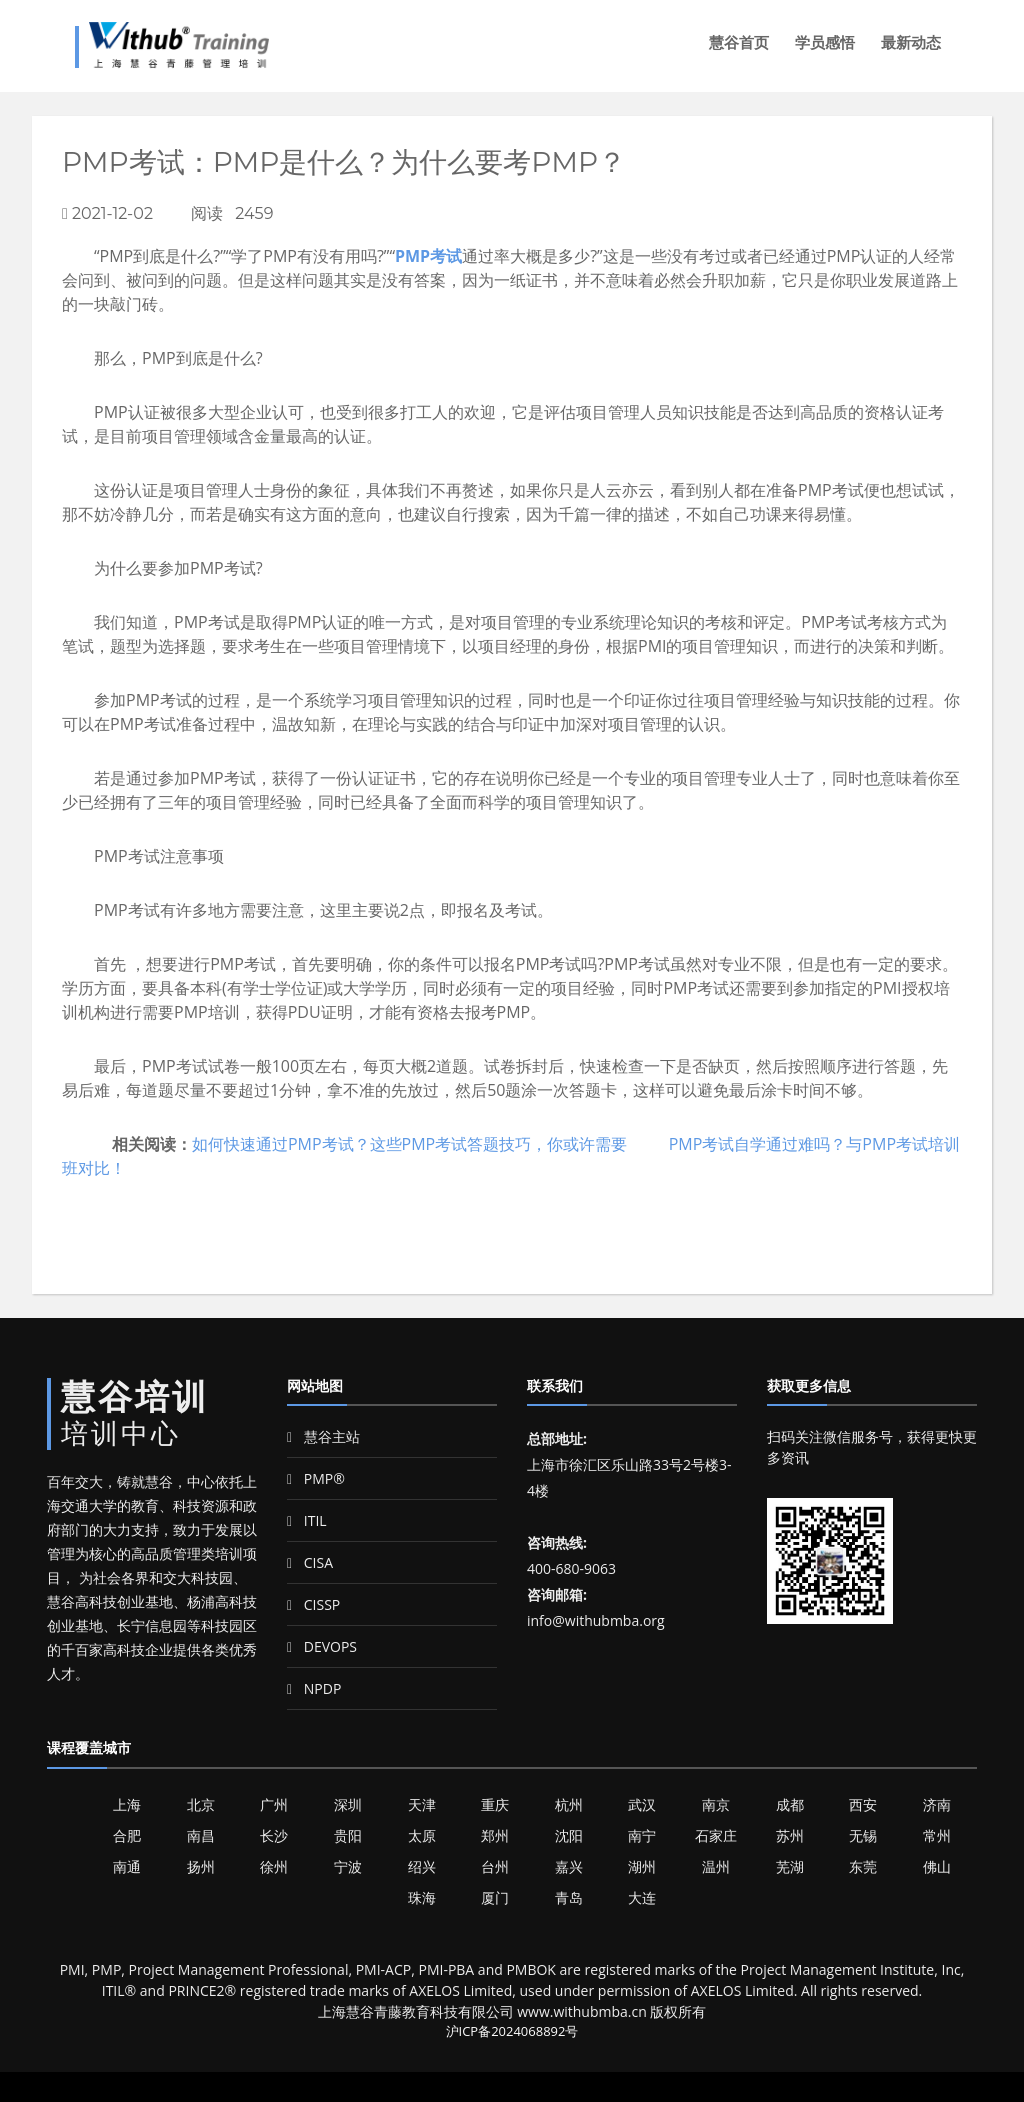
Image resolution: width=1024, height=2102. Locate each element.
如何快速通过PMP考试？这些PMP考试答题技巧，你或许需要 (409, 1144)
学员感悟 (825, 42)
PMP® (316, 1478)
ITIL (307, 1520)
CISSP (313, 1604)
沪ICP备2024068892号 (512, 2031)
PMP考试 (428, 256)
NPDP (314, 1688)
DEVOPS (322, 1646)
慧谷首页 (739, 42)
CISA (310, 1562)
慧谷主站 (323, 1436)
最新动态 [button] (911, 42)
